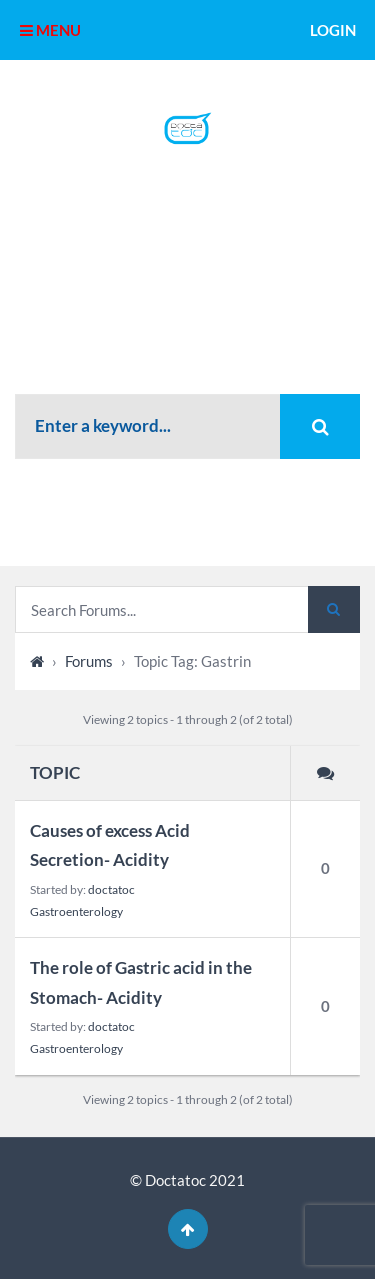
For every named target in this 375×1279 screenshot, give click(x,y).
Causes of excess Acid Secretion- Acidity (110, 845)
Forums (89, 661)
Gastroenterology (76, 911)
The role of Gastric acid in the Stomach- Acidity (141, 982)
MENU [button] (50, 30)
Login (333, 30)
